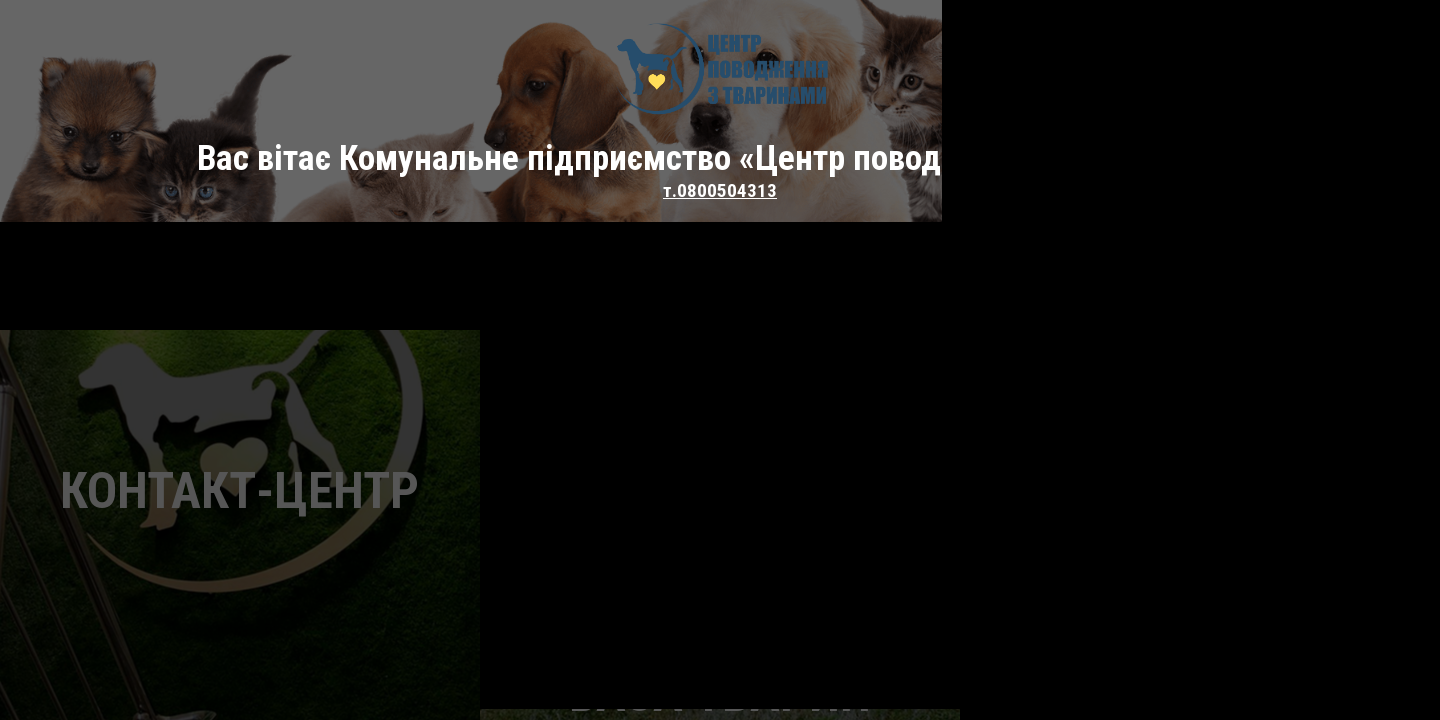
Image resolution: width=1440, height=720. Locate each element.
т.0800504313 (720, 190)
